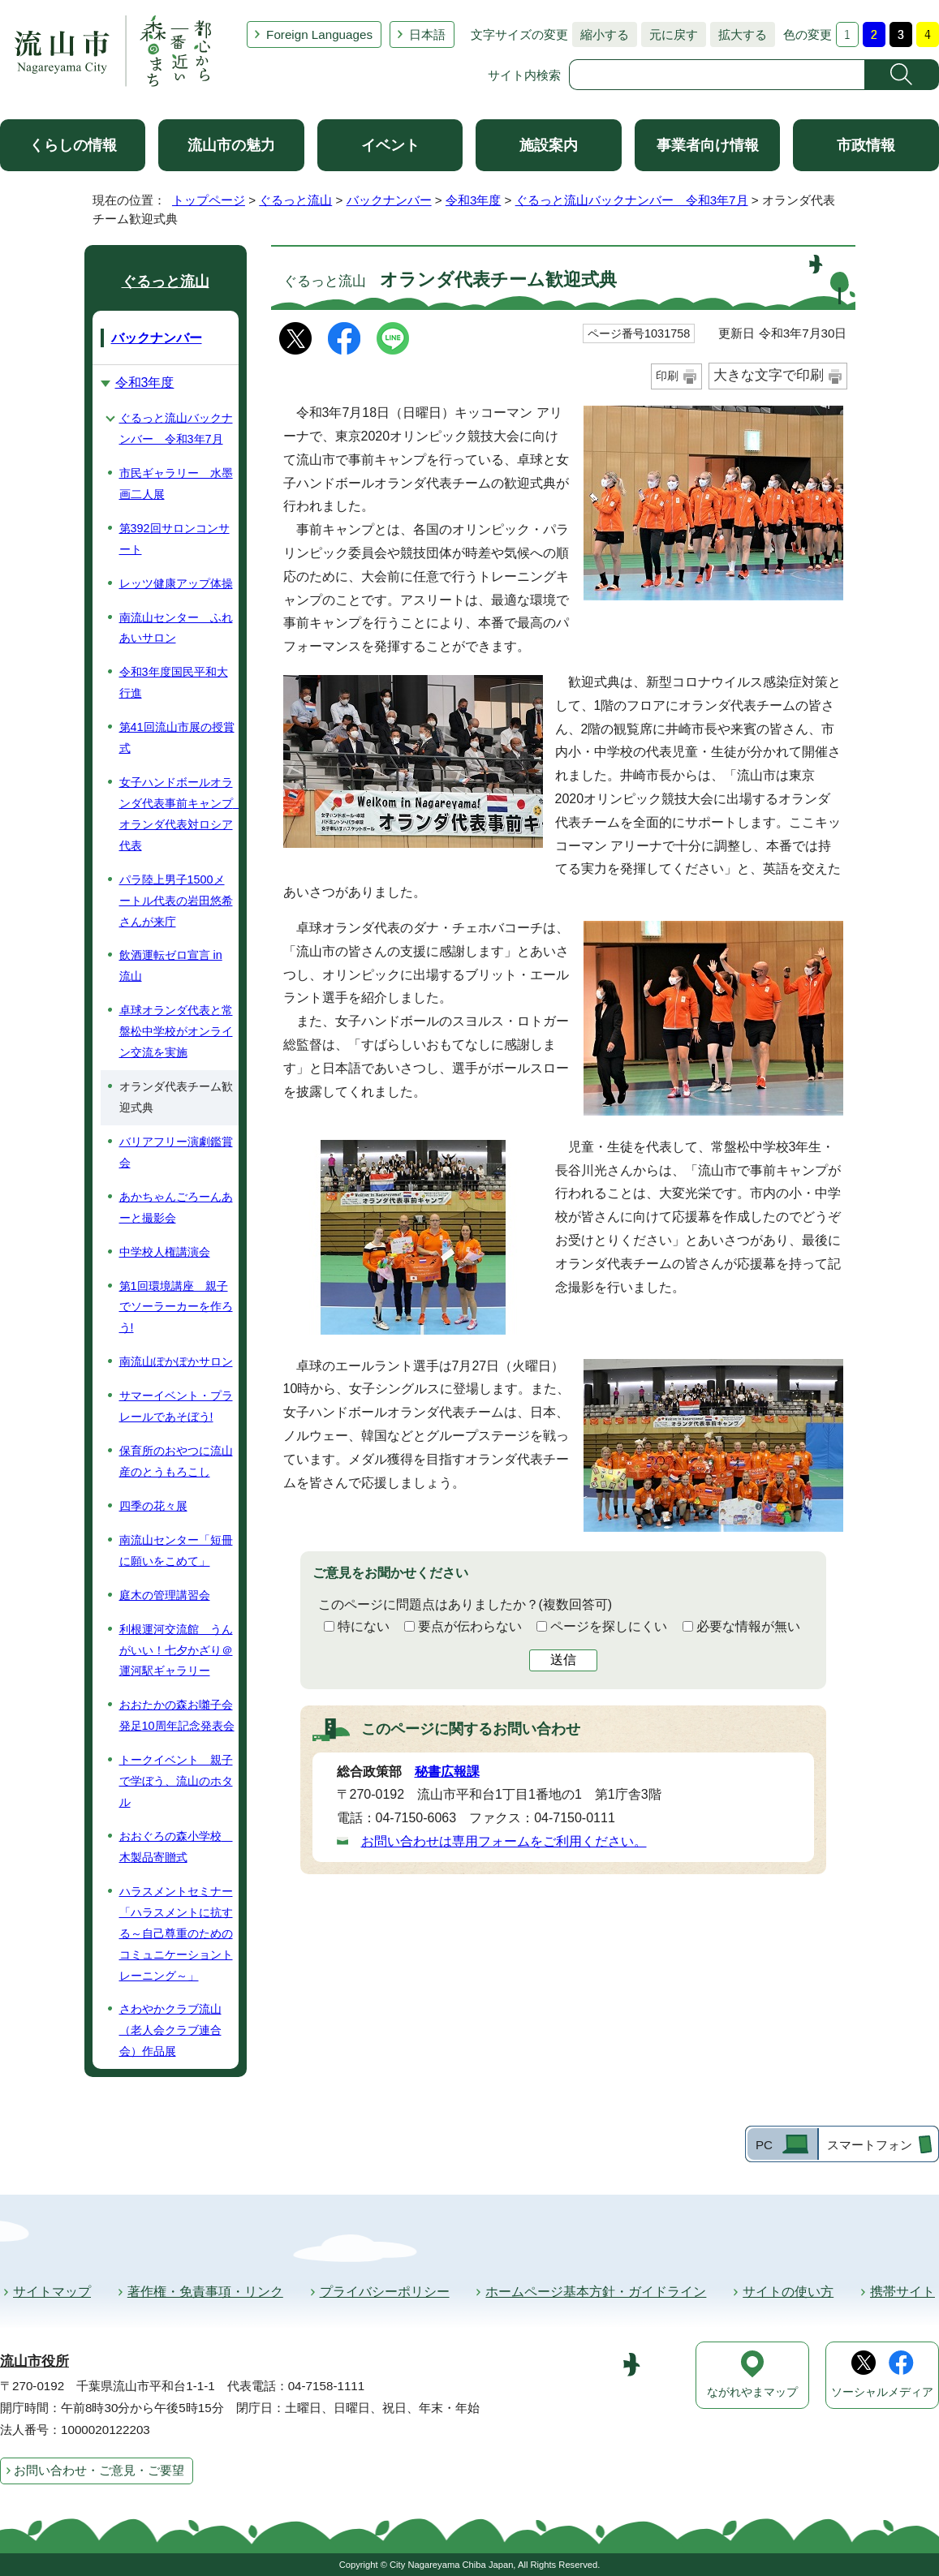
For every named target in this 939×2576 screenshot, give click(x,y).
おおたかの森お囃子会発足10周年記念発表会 (177, 1715)
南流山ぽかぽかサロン (176, 1361)
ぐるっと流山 (295, 200)
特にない (364, 1626)
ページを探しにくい (608, 1626)
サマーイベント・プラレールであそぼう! (176, 1406)
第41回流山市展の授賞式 (177, 737)
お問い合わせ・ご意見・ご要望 (99, 2470)
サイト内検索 (524, 75)
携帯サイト (902, 2292)
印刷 (667, 375)
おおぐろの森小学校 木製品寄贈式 (176, 1847)
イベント (390, 145)
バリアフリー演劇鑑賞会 (176, 1152)
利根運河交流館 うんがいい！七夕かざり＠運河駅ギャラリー (176, 1650)
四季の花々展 (153, 1505)
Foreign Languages (319, 34)
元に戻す (669, 34)
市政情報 (866, 145)
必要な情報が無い (748, 1626)
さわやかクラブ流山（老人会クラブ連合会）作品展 (170, 2030)
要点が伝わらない (470, 1626)
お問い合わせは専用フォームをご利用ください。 (504, 1841)
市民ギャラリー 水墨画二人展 (176, 484)
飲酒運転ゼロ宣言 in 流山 (170, 965)
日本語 (427, 34)
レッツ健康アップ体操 (176, 583)
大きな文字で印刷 (768, 375)
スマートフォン (869, 2145)
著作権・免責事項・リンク (205, 2292)
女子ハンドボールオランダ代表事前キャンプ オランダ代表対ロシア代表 (179, 814)
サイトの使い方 (788, 2292)
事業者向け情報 (708, 145)
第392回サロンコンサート (174, 539)
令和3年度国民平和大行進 (173, 682)
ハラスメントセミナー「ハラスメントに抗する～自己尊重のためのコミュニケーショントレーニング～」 (176, 1933)
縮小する (600, 34)
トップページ (208, 200)
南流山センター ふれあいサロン (176, 628)
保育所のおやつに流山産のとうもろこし (176, 1461)
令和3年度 (473, 200)
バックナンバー (389, 200)
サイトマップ (52, 2292)
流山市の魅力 (231, 145)
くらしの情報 (73, 145)
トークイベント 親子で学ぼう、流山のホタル (176, 1780)
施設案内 (548, 145)
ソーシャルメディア (882, 2392)
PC (764, 2145)
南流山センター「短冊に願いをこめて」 (176, 1550)
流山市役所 (34, 2361)
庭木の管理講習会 (164, 1595)
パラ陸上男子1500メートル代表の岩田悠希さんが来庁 (176, 900)
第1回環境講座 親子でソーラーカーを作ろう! (176, 1307)
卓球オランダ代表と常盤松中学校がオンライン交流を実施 (176, 1031)
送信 (563, 1659)
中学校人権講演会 (164, 1251)
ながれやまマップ (752, 2392)
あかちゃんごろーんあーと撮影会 (176, 1207)
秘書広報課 (447, 1771)
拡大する (738, 34)
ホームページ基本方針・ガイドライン (595, 2292)
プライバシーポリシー (385, 2292)
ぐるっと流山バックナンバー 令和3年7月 (631, 200)
